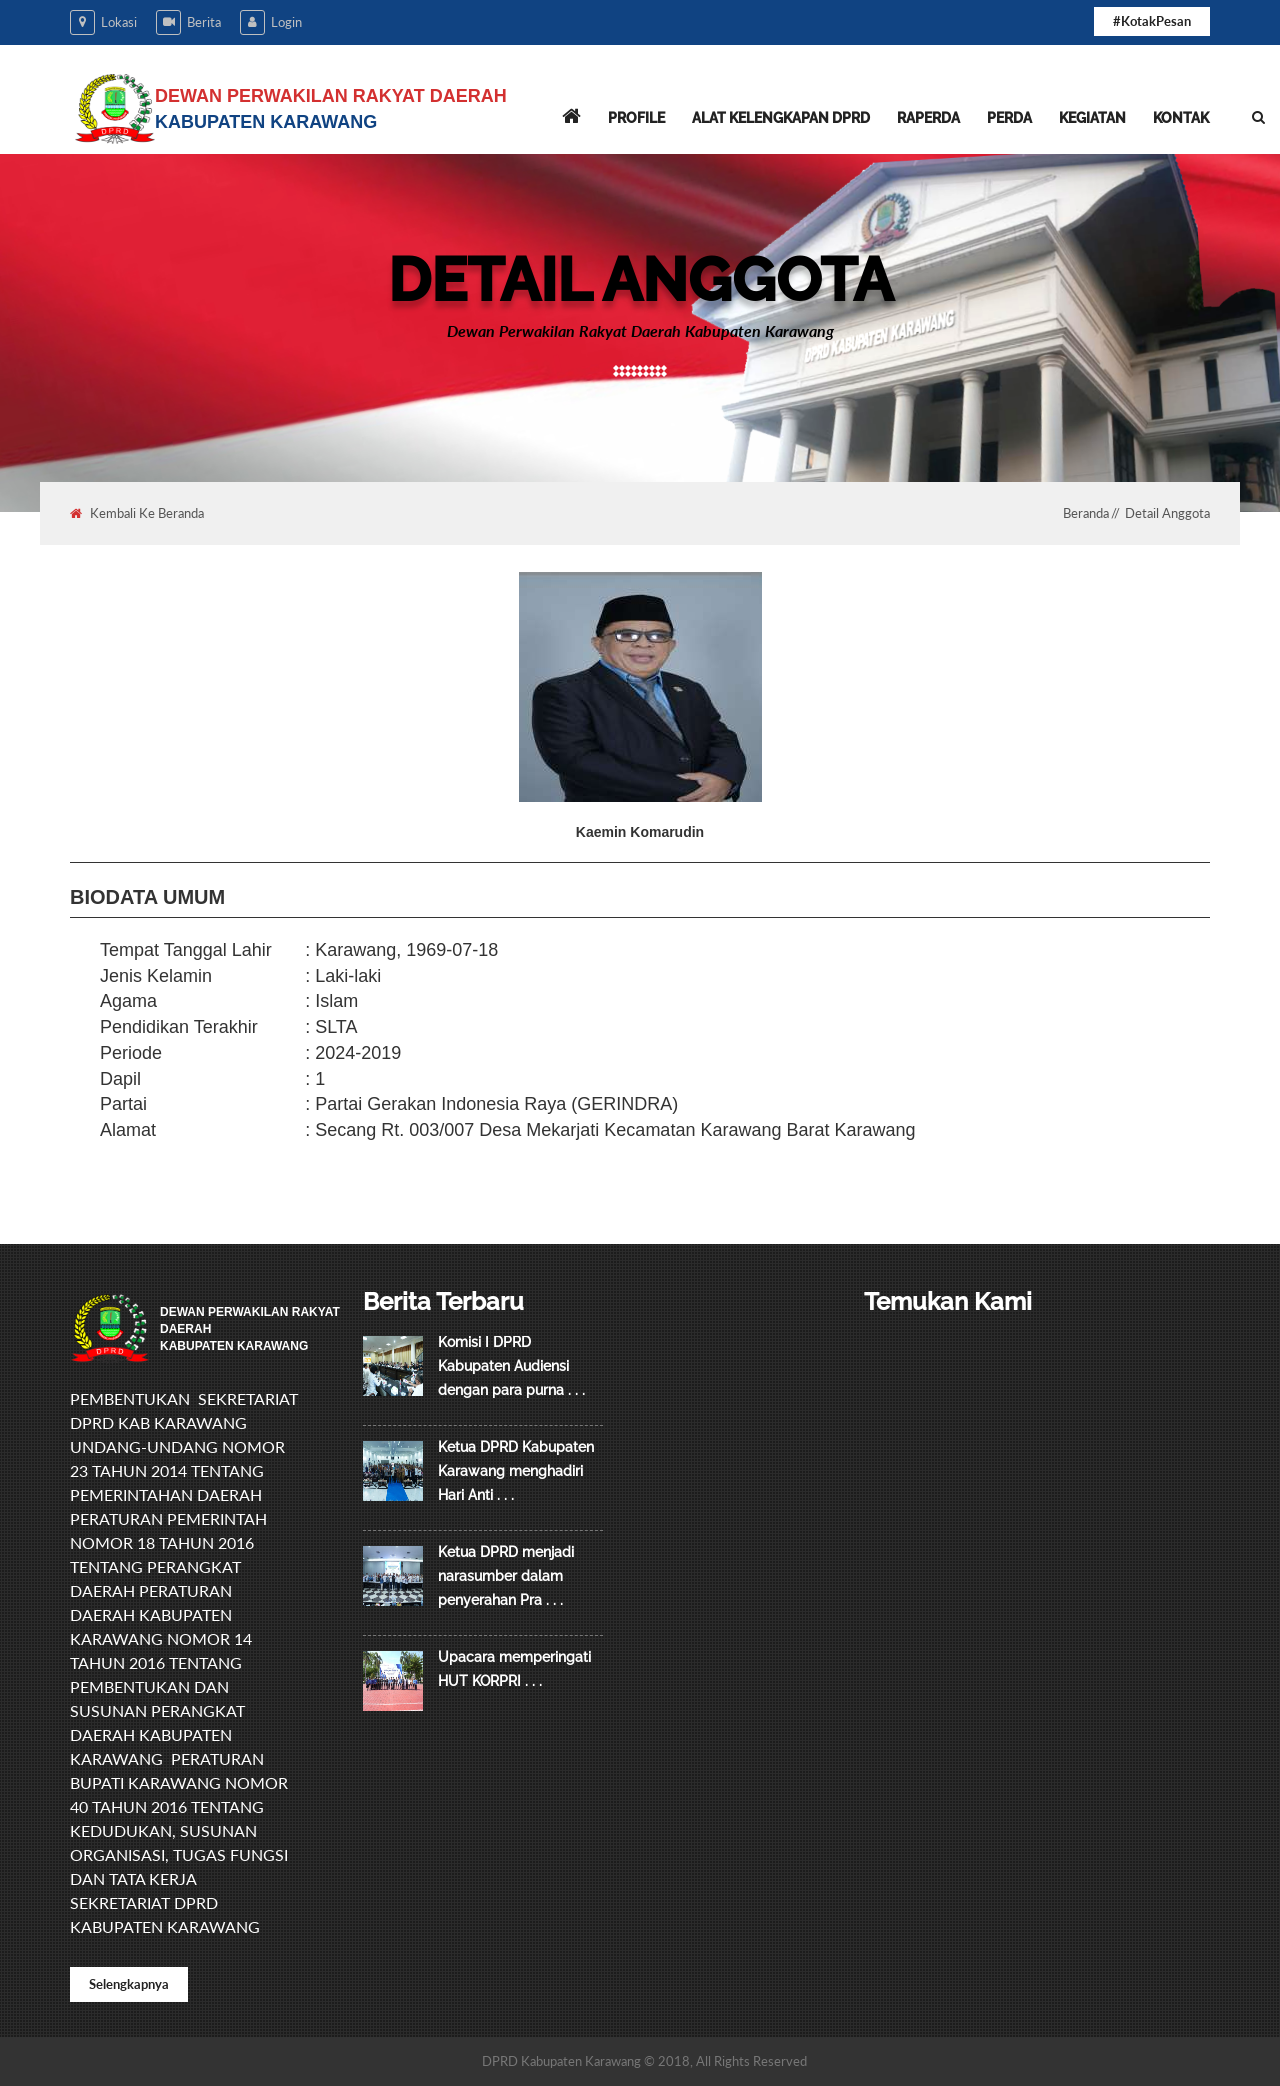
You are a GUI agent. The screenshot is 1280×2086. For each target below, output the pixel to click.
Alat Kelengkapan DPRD (781, 118)
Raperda (928, 118)
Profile (636, 118)
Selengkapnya (129, 1984)
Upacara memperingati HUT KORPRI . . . (514, 1669)
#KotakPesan (1152, 21)
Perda (1009, 118)
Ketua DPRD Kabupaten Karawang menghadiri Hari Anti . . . (516, 1471)
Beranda (1086, 513)
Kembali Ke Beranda (137, 513)
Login (271, 22)
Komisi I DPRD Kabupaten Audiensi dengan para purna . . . (511, 1366)
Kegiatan (1092, 118)
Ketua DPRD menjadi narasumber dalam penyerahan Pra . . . (506, 1576)
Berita (188, 22)
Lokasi (103, 22)
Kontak (1181, 118)
